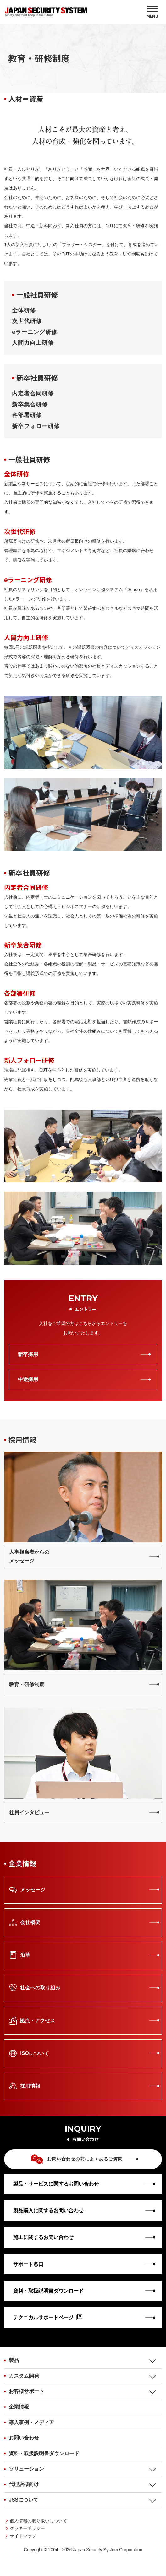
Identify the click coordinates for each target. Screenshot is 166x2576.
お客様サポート (26, 2391)
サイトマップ (23, 2535)
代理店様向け (24, 2484)
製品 (14, 2360)
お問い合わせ (24, 2437)
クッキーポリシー (27, 2528)
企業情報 (19, 2406)
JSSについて (23, 2500)
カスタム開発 (24, 2376)
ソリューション (26, 2468)
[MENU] (152, 12)
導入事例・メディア (31, 2422)
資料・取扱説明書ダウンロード (44, 2453)
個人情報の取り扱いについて (38, 2520)
